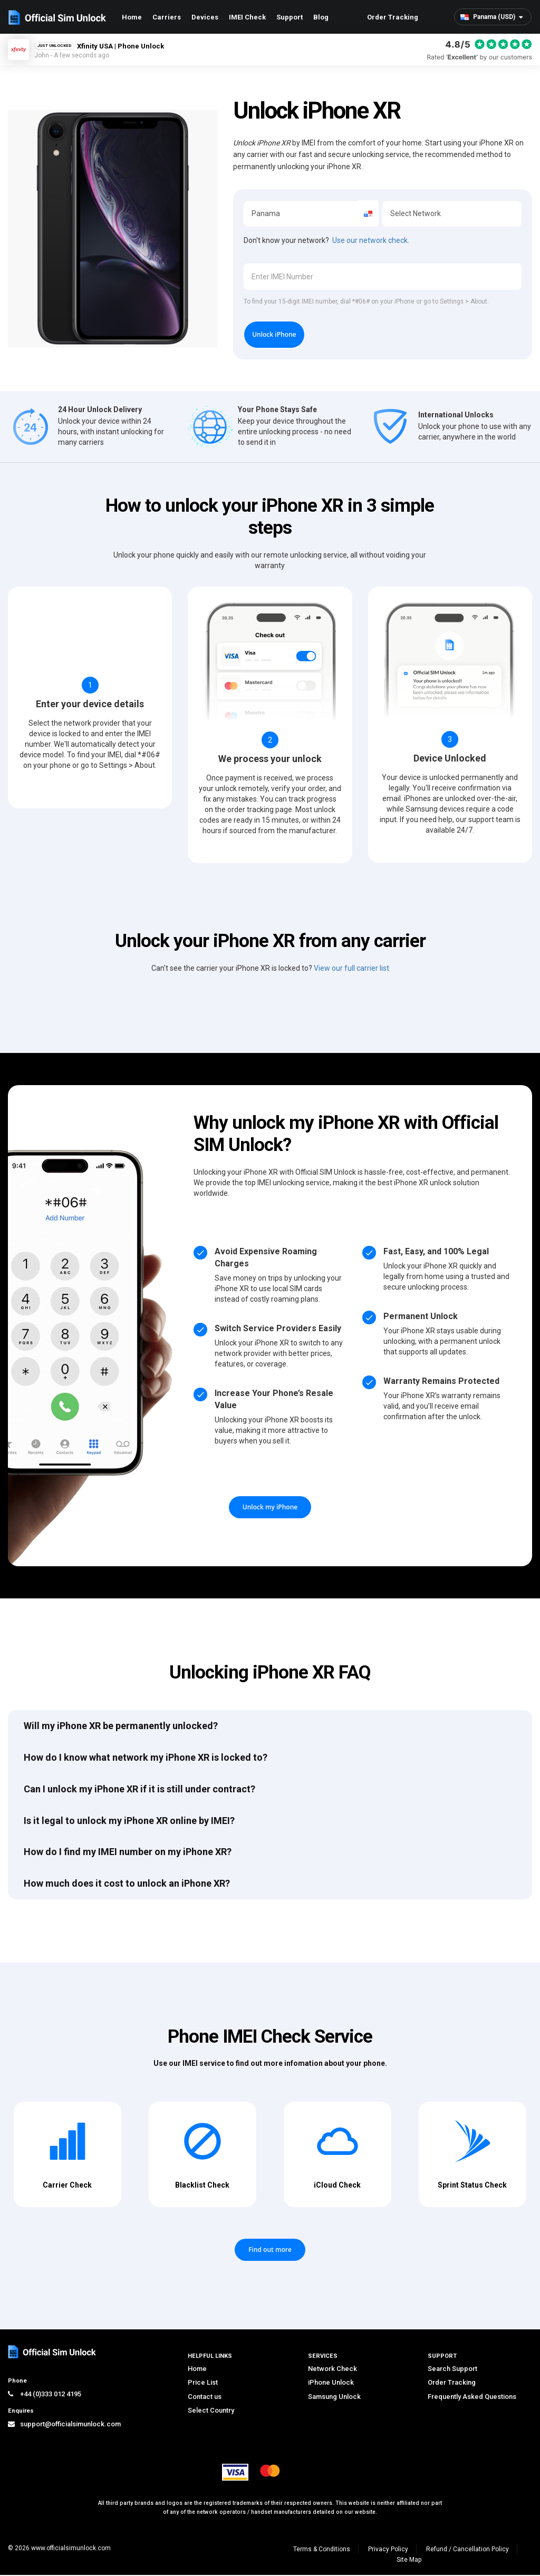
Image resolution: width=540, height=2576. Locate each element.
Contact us (204, 2398)
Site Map (409, 2560)
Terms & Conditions (321, 2550)
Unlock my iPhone (270, 1508)
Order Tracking (392, 17)
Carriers (166, 17)
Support (289, 17)
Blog (321, 17)
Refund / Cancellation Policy (467, 2550)
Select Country (211, 2412)
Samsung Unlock (334, 2398)
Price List (203, 2383)
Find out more (270, 2250)
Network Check (332, 2370)
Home (132, 17)
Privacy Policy (388, 2550)
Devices (204, 17)
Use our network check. (370, 240)
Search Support (452, 2370)
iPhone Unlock (331, 2383)
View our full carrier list (351, 969)
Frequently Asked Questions (472, 2398)
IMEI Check (247, 17)
